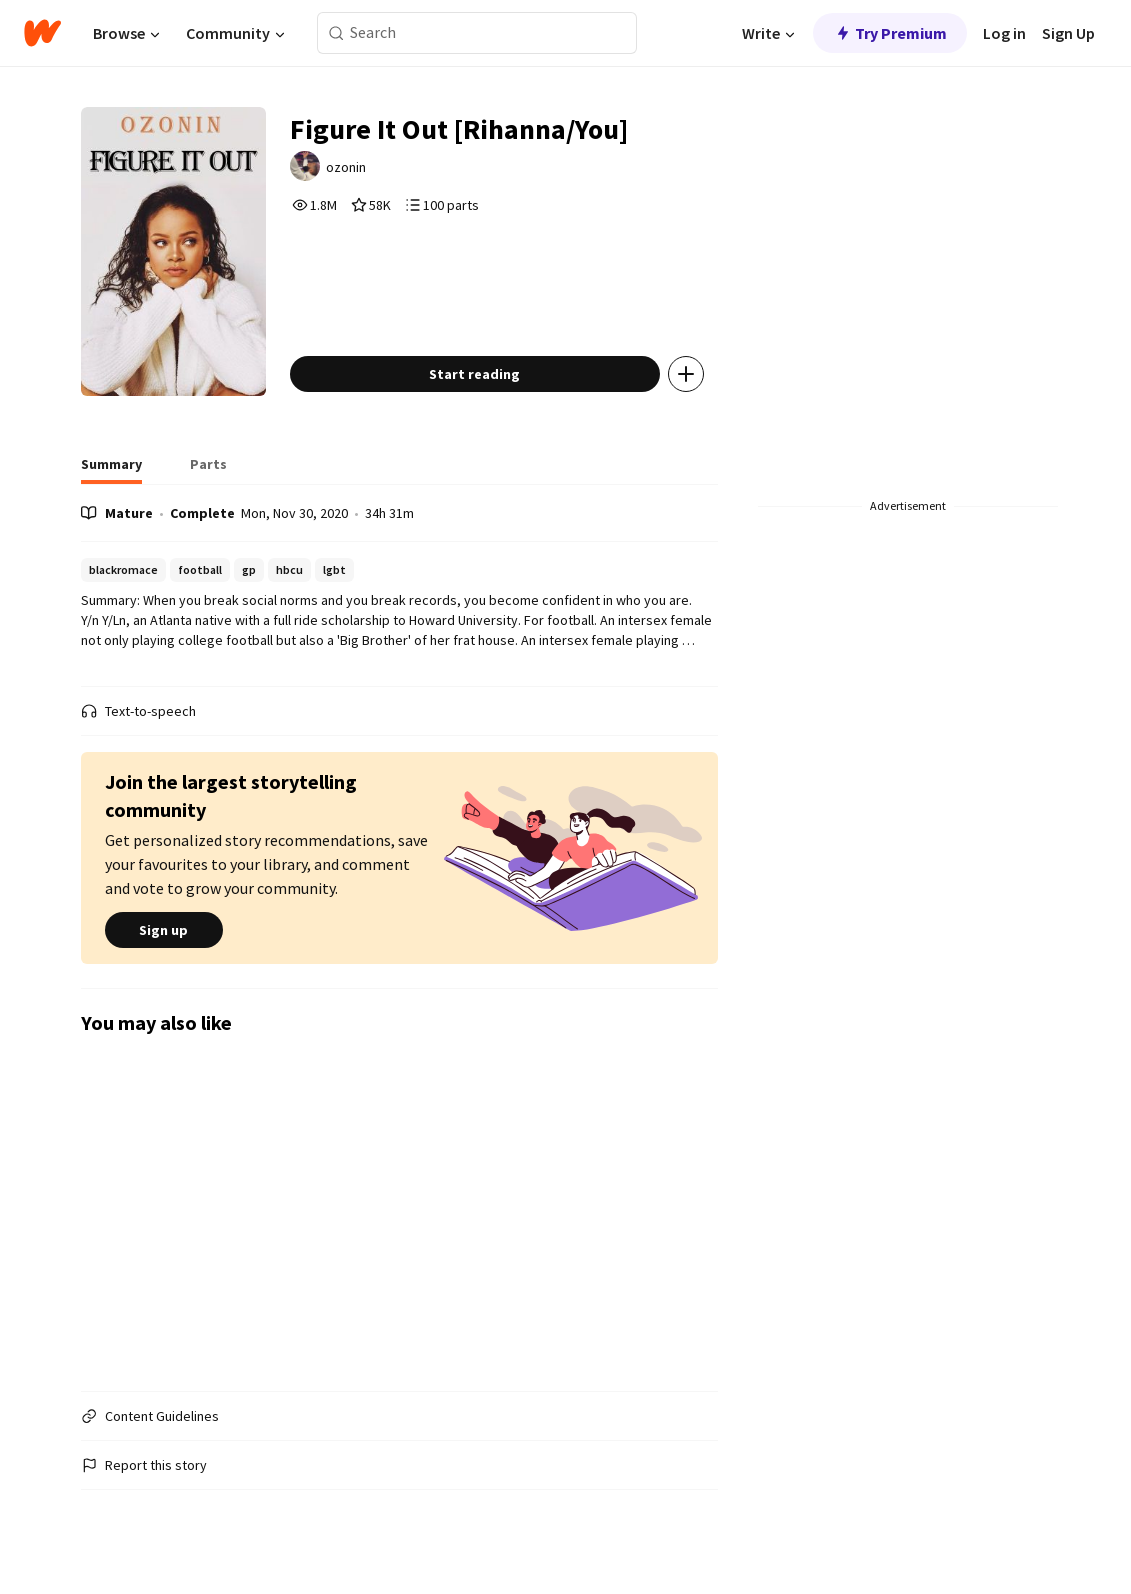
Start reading (474, 374)
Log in (1004, 33)
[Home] (42, 33)
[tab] (111, 470)
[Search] (336, 33)
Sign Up (1068, 33)
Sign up (164, 930)
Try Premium (890, 33)
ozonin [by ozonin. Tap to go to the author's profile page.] (346, 167)
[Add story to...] (686, 374)
